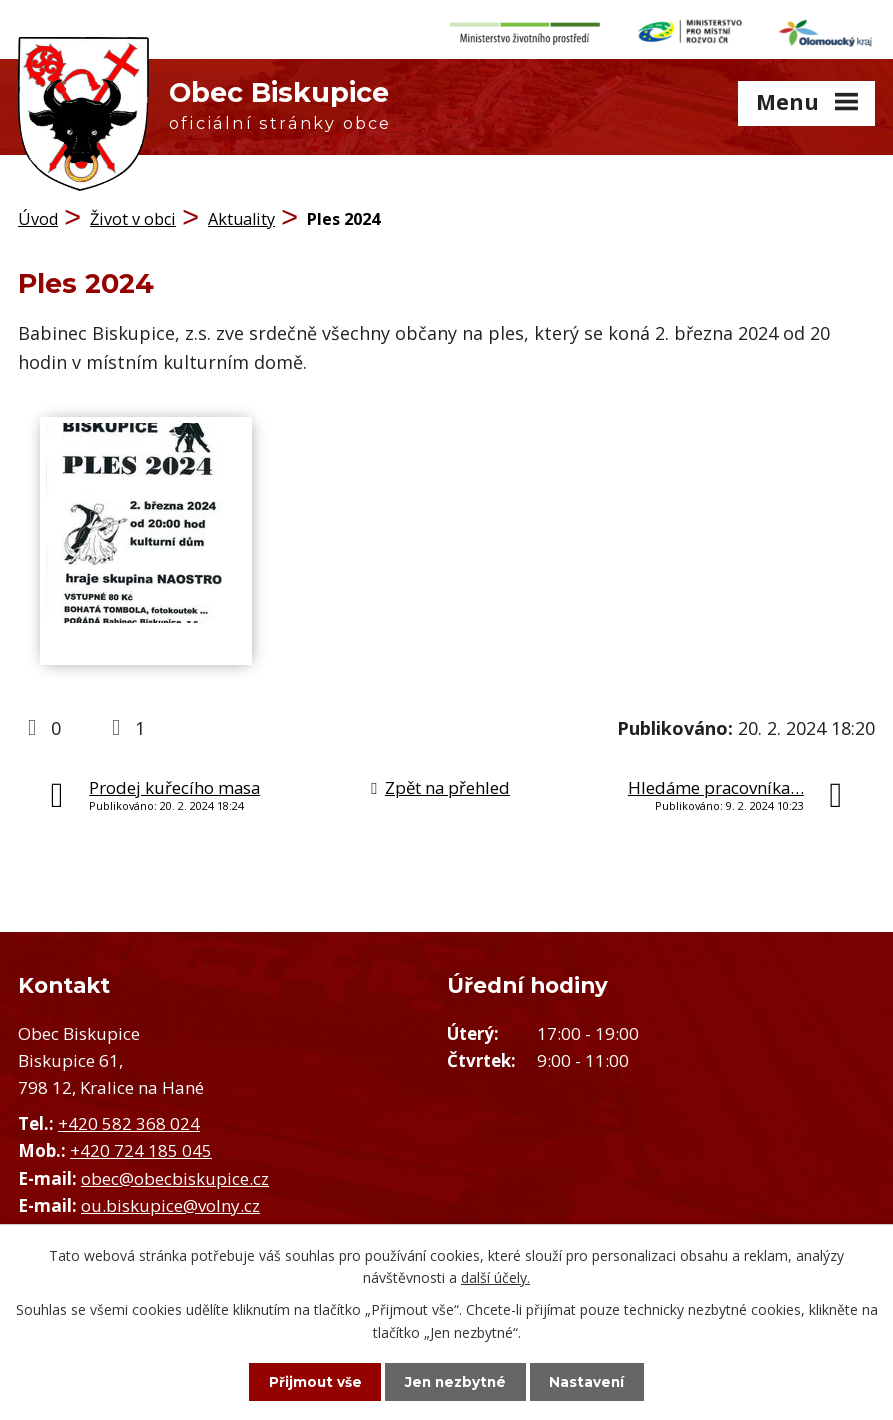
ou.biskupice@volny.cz (170, 1200)
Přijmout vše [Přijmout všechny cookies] (306, 1381)
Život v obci (133, 215)
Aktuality (241, 215)
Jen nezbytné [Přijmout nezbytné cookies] (455, 1381)
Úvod (38, 215)
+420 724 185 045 (141, 1146)
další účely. (495, 1276)
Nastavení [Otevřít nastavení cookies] (596, 1381)
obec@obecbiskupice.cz (175, 1173)
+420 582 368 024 (129, 1118)
